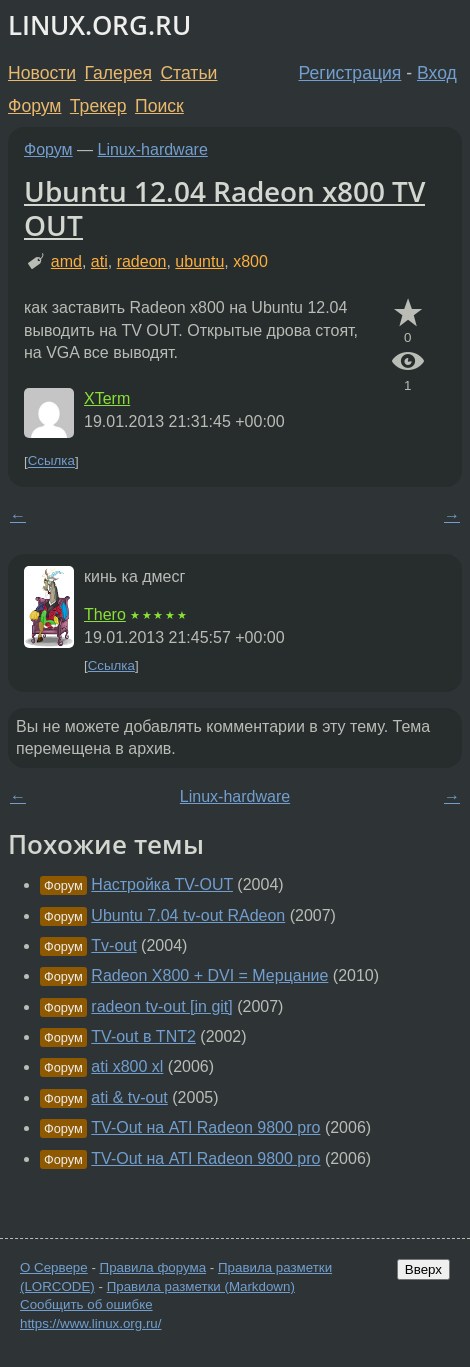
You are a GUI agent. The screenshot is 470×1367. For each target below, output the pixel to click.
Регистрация (350, 73)
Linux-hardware (153, 149)
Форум (34, 106)
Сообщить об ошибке (86, 1304)
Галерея (118, 73)
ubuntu (199, 261)
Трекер (98, 106)
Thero (105, 614)
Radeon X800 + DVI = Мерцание (209, 975)
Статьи (188, 73)
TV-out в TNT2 (143, 1036)
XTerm (107, 398)
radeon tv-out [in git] (161, 1006)
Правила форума (153, 1267)
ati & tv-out (129, 1097)
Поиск (159, 106)
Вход (437, 73)
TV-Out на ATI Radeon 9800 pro (205, 1127)
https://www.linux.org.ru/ (90, 1323)
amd (66, 261)
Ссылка (51, 461)
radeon (142, 261)
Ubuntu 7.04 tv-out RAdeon (188, 915)
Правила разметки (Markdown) (201, 1286)
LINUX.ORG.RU (99, 25)
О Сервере (54, 1267)
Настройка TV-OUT (162, 884)
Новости (42, 73)
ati (99, 261)
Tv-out (113, 945)
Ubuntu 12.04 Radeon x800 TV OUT (224, 208)
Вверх (423, 1269)
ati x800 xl (127, 1066)
